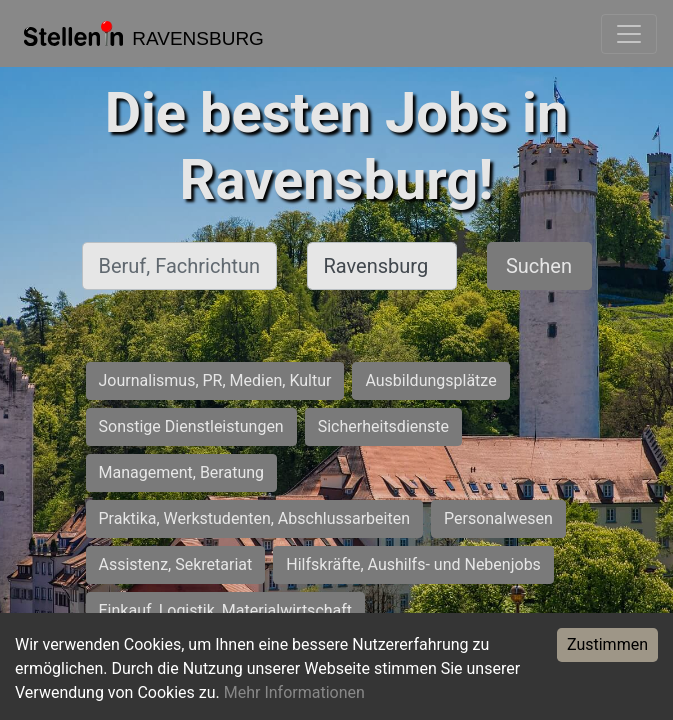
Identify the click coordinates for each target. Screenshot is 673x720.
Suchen (539, 266)
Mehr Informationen (294, 692)
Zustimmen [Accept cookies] (607, 644)
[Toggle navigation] (629, 34)
